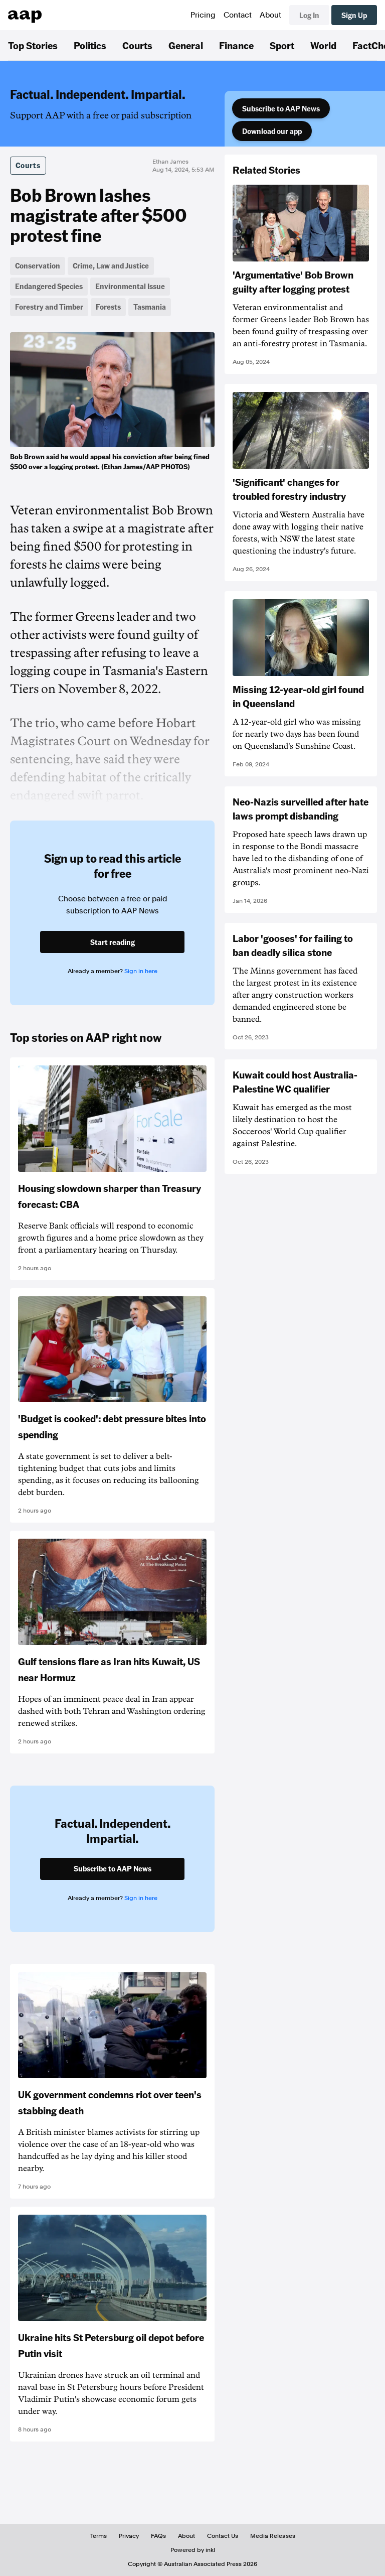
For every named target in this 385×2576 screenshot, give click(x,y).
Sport (282, 45)
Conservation (37, 265)
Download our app (272, 131)
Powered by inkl (192, 2549)
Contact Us (222, 2535)
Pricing (203, 15)
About (270, 15)
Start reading (112, 942)
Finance (236, 45)
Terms (98, 2535)
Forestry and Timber (49, 307)
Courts (137, 45)
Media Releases (272, 2535)
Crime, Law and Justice (111, 265)
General (185, 45)
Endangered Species (49, 286)
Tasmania (149, 307)
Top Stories (33, 45)
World (323, 45)
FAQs (158, 2535)
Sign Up (354, 15)
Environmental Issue (130, 286)
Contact (238, 15)
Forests (108, 307)
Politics (90, 45)
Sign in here (140, 971)
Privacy (129, 2535)
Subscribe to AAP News (281, 108)
